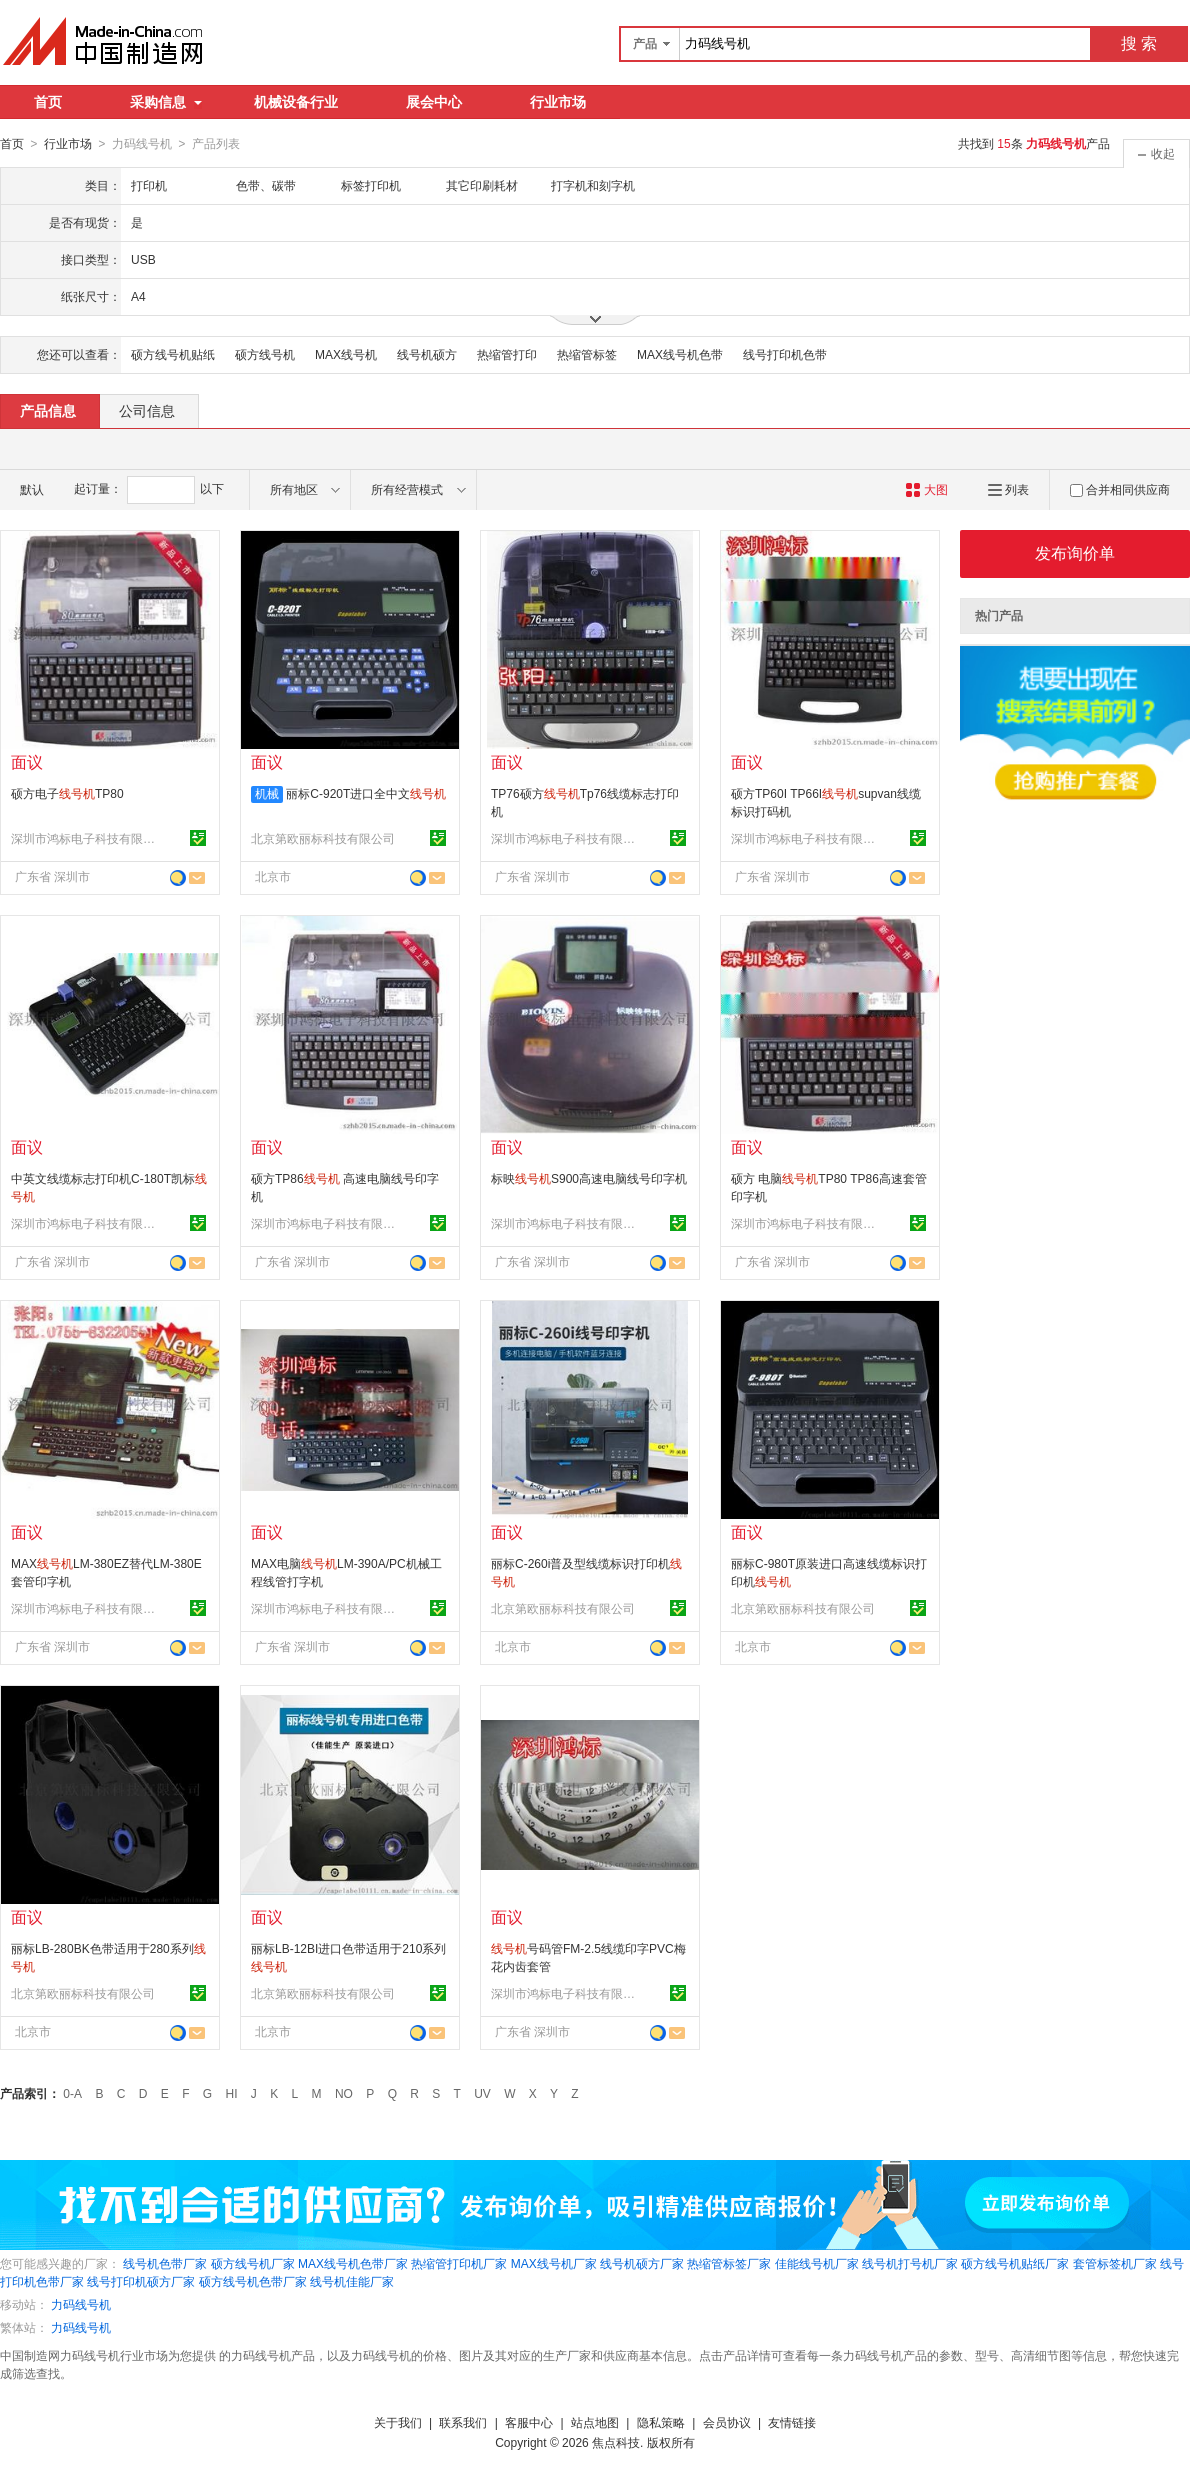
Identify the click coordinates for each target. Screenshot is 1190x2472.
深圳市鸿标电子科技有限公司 (86, 838)
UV (482, 2093)
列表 (1008, 489)
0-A (72, 2093)
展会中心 (434, 102)
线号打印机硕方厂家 (141, 2281)
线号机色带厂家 (165, 2263)
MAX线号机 (346, 354)
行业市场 (558, 102)
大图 (926, 489)
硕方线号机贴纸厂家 (1015, 2263)
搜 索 (1139, 43)
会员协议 (727, 2422)
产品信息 (48, 410)
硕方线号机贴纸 (173, 354)
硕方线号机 (265, 354)
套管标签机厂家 (1115, 2263)
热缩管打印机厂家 (459, 2263)
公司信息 (147, 410)
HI (232, 2093)
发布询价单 (1075, 552)
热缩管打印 (507, 354)
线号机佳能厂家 (352, 2281)
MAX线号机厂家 (554, 2263)
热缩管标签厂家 (729, 2263)
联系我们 (463, 2422)
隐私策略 (661, 2422)
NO (344, 2093)
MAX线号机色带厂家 (353, 2263)
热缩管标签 (587, 354)
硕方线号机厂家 (253, 2263)
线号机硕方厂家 (642, 2263)
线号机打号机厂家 (910, 2263)
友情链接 (792, 2422)
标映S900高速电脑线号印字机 (589, 1178)
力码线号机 (81, 2304)
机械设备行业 (296, 102)
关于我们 (398, 2422)
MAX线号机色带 (680, 354)
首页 (48, 102)
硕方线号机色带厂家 (253, 2281)
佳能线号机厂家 (817, 2263)
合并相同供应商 (1120, 489)
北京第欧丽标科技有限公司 (323, 838)
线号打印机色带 (785, 354)
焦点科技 (616, 2442)
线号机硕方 (427, 354)
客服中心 (529, 2422)
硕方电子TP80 (67, 793)
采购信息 (166, 102)
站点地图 (595, 2422)
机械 (267, 793)
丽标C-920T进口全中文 (366, 793)
